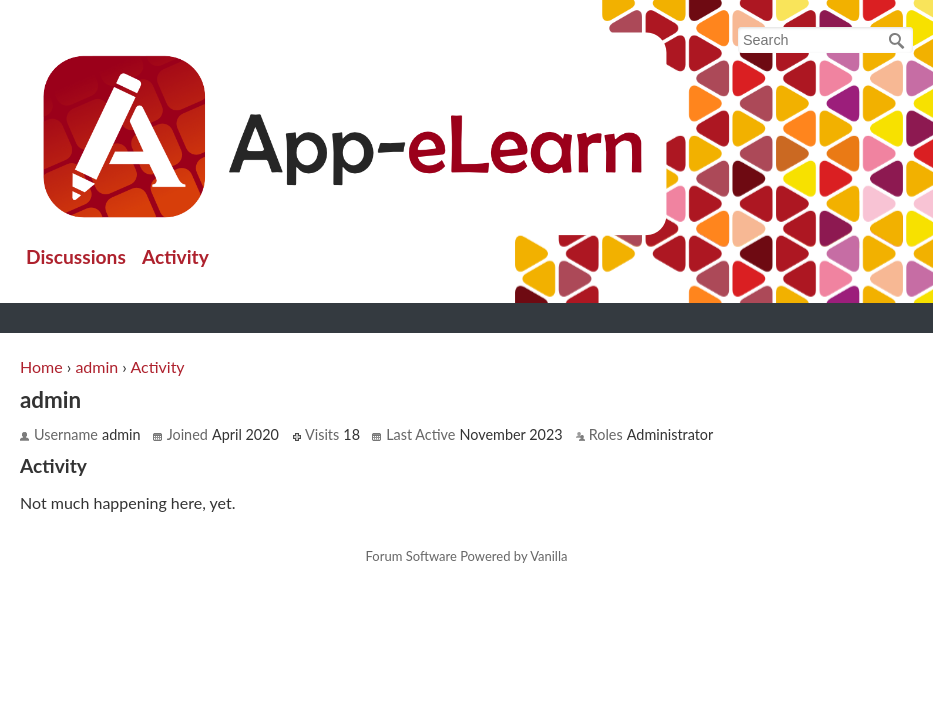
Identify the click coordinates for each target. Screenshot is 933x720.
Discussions (76, 256)
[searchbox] (825, 40)
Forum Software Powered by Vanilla (467, 557)
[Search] (897, 41)
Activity (175, 256)
